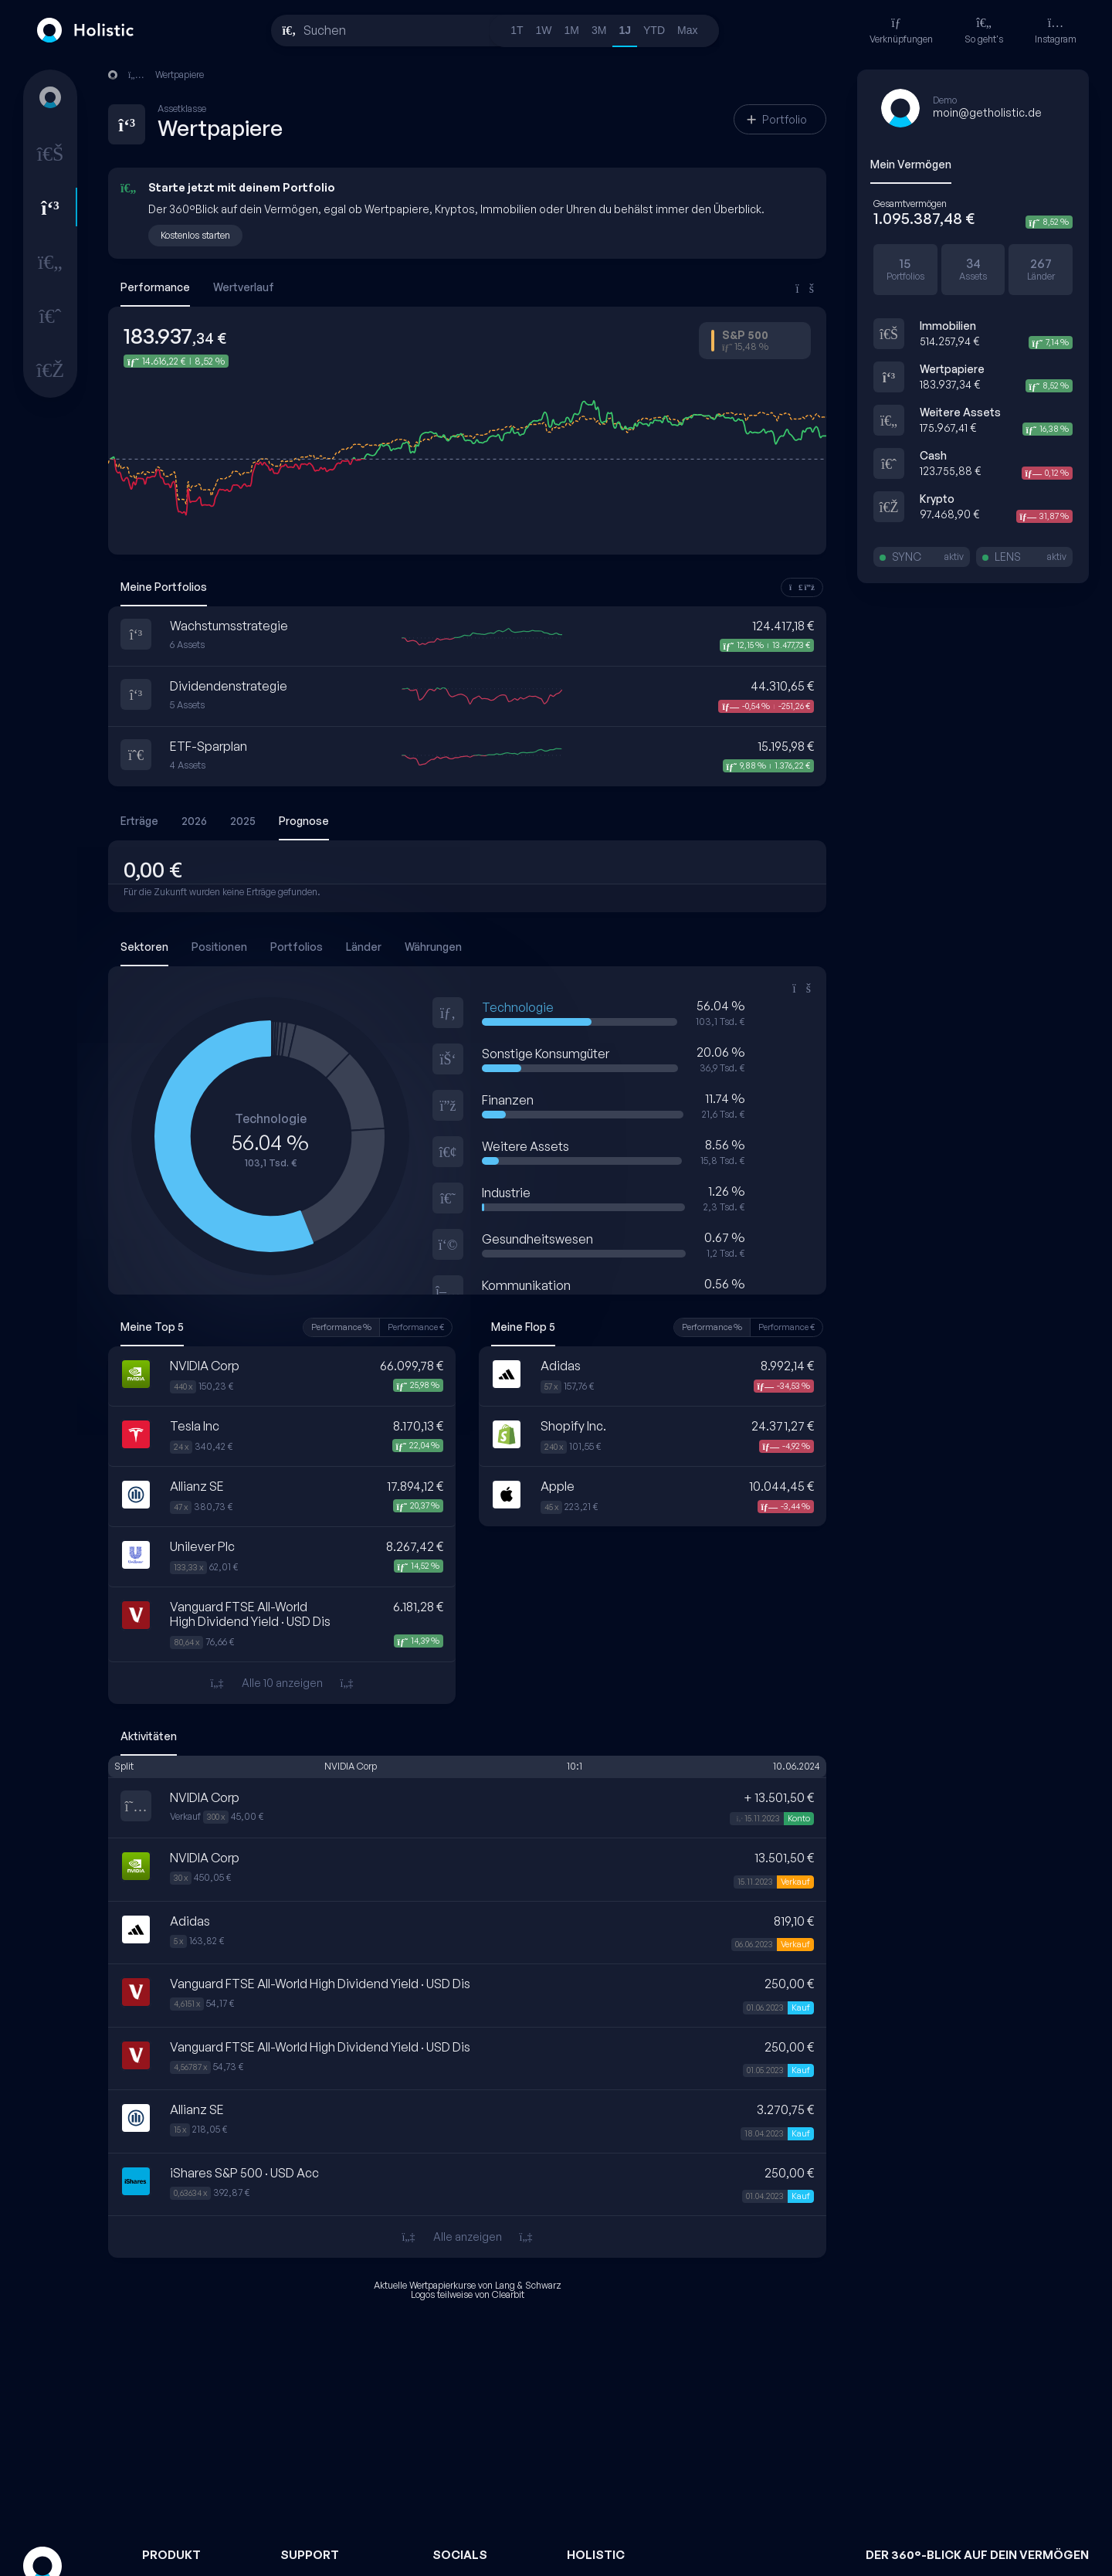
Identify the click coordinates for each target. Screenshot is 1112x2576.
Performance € (416, 1327)
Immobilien (948, 325)
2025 (243, 820)
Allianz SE (197, 1486)
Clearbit (508, 2294)
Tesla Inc (194, 1426)
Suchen (324, 30)
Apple (558, 1486)
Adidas (561, 1366)
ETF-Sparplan (208, 746)
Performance (155, 287)
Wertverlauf (243, 287)
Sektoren (144, 946)
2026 (194, 820)
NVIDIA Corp (204, 1366)
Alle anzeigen (467, 2236)
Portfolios (296, 946)
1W (544, 30)
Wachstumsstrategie (229, 626)
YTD (654, 30)
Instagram (1055, 30)
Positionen (219, 946)
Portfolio (777, 119)
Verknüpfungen (901, 30)
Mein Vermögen (910, 164)
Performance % (341, 1327)
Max (687, 30)
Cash (933, 455)
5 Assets (187, 705)
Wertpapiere (952, 368)
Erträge (139, 820)
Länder (363, 946)
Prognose (304, 820)
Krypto (937, 498)
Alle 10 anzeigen (281, 1682)
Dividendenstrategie (228, 686)
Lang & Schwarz (528, 2285)
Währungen (433, 946)
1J (625, 30)
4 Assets (187, 765)
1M (571, 30)
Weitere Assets (960, 412)
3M (599, 30)
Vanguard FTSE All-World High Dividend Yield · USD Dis (250, 1614)
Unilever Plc (202, 1546)
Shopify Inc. (573, 1426)
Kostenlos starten (195, 235)
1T (516, 30)
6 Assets (187, 645)
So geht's (984, 30)
